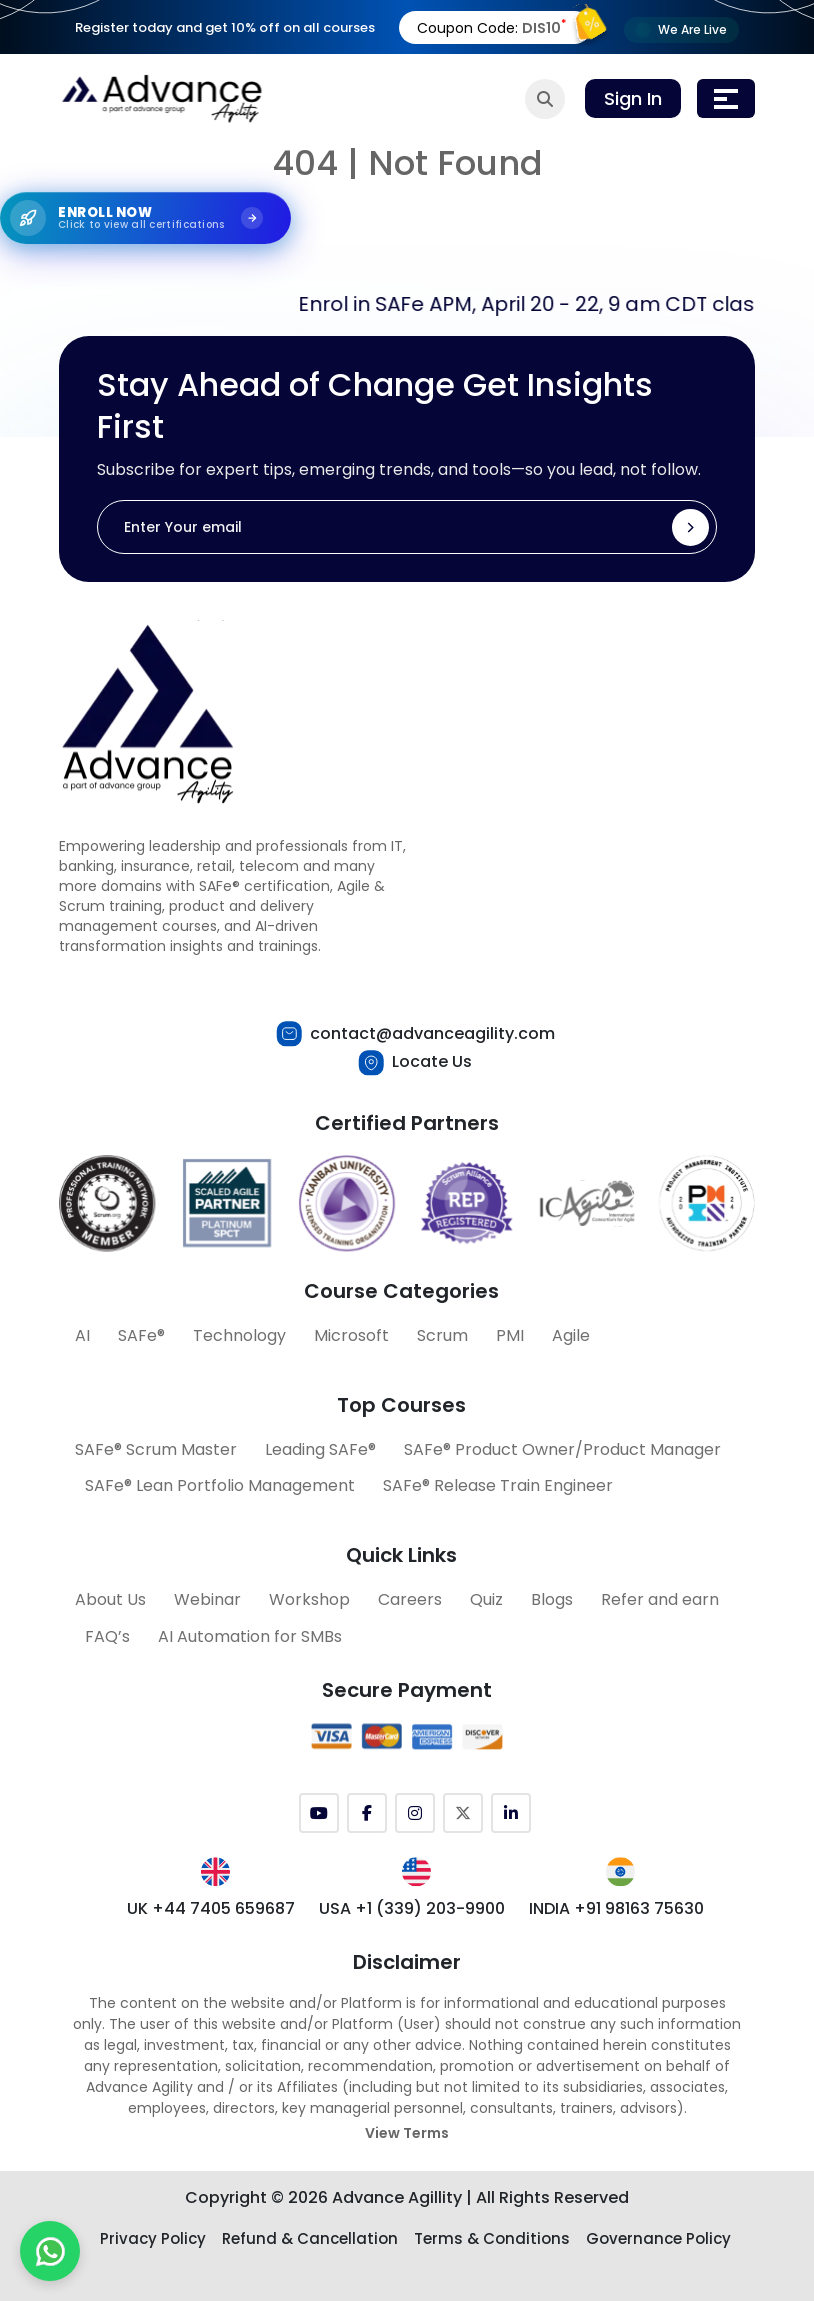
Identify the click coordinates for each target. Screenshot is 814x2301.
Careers (410, 1599)
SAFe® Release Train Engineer (498, 1485)
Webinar (207, 1599)
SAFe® (141, 1335)
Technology (239, 1335)
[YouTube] (319, 1813)
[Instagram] (415, 1813)
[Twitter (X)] (463, 1813)
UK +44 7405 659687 (211, 1908)
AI (82, 1335)
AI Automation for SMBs (250, 1636)
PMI (510, 1335)
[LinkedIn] (511, 1813)
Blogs (552, 1599)
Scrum (442, 1335)
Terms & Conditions (492, 2238)
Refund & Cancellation (310, 2238)
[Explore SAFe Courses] (145, 216)
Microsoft (351, 1335)
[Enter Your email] (407, 527)
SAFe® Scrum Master (156, 1449)
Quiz (486, 1599)
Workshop (309, 1599)
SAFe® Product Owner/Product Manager (562, 1449)
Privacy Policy (153, 2238)
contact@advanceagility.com (432, 1033)
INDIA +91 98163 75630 (616, 1908)
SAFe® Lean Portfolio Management (220, 1485)
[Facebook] (367, 1813)
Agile (571, 1335)
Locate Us (432, 1061)
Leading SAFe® (320, 1449)
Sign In (633, 98)
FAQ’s (107, 1636)
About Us (110, 1599)
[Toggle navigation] (726, 98)
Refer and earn (660, 1599)
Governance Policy (658, 2238)
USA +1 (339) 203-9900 (412, 1908)
